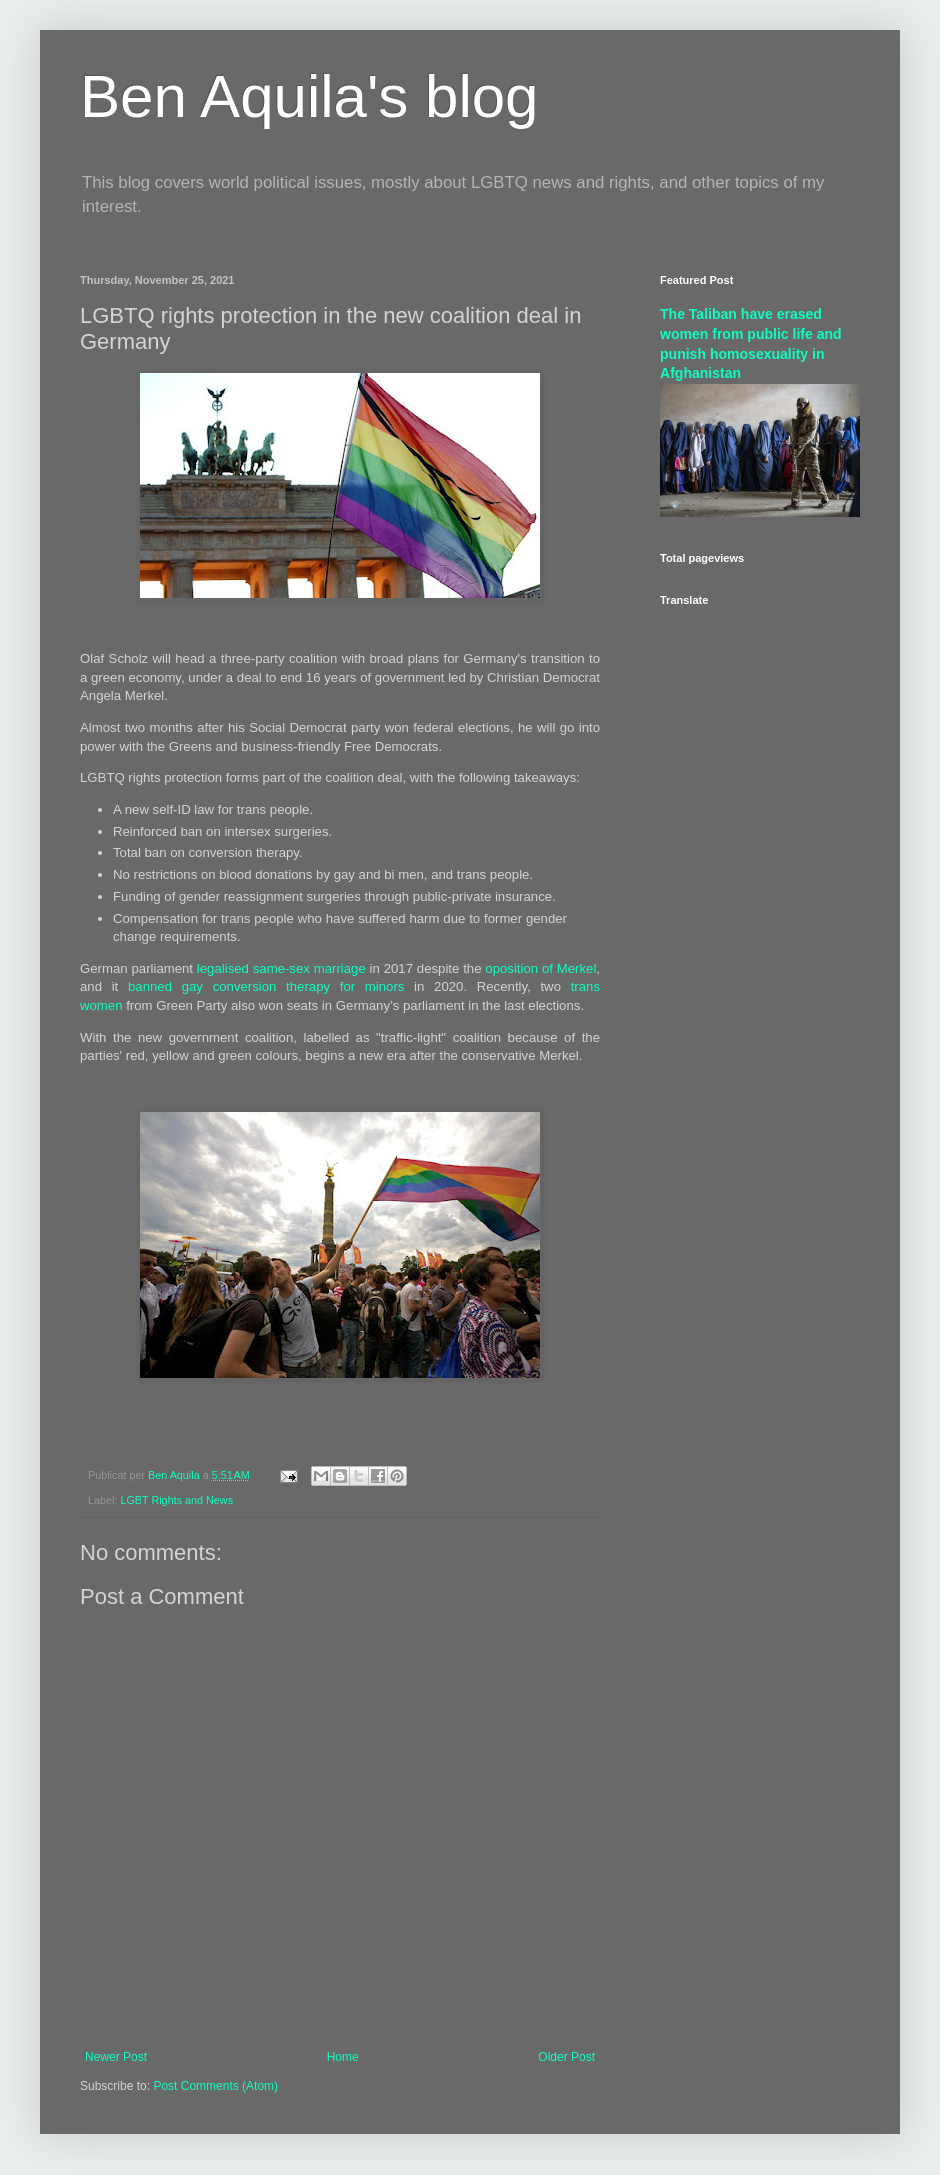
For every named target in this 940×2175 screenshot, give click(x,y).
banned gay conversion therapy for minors (266, 986)
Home (343, 2057)
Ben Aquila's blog (309, 96)
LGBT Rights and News (176, 1500)
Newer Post (116, 2057)
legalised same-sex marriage (281, 968)
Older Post (566, 2057)
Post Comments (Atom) (215, 2086)
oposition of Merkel (540, 968)
